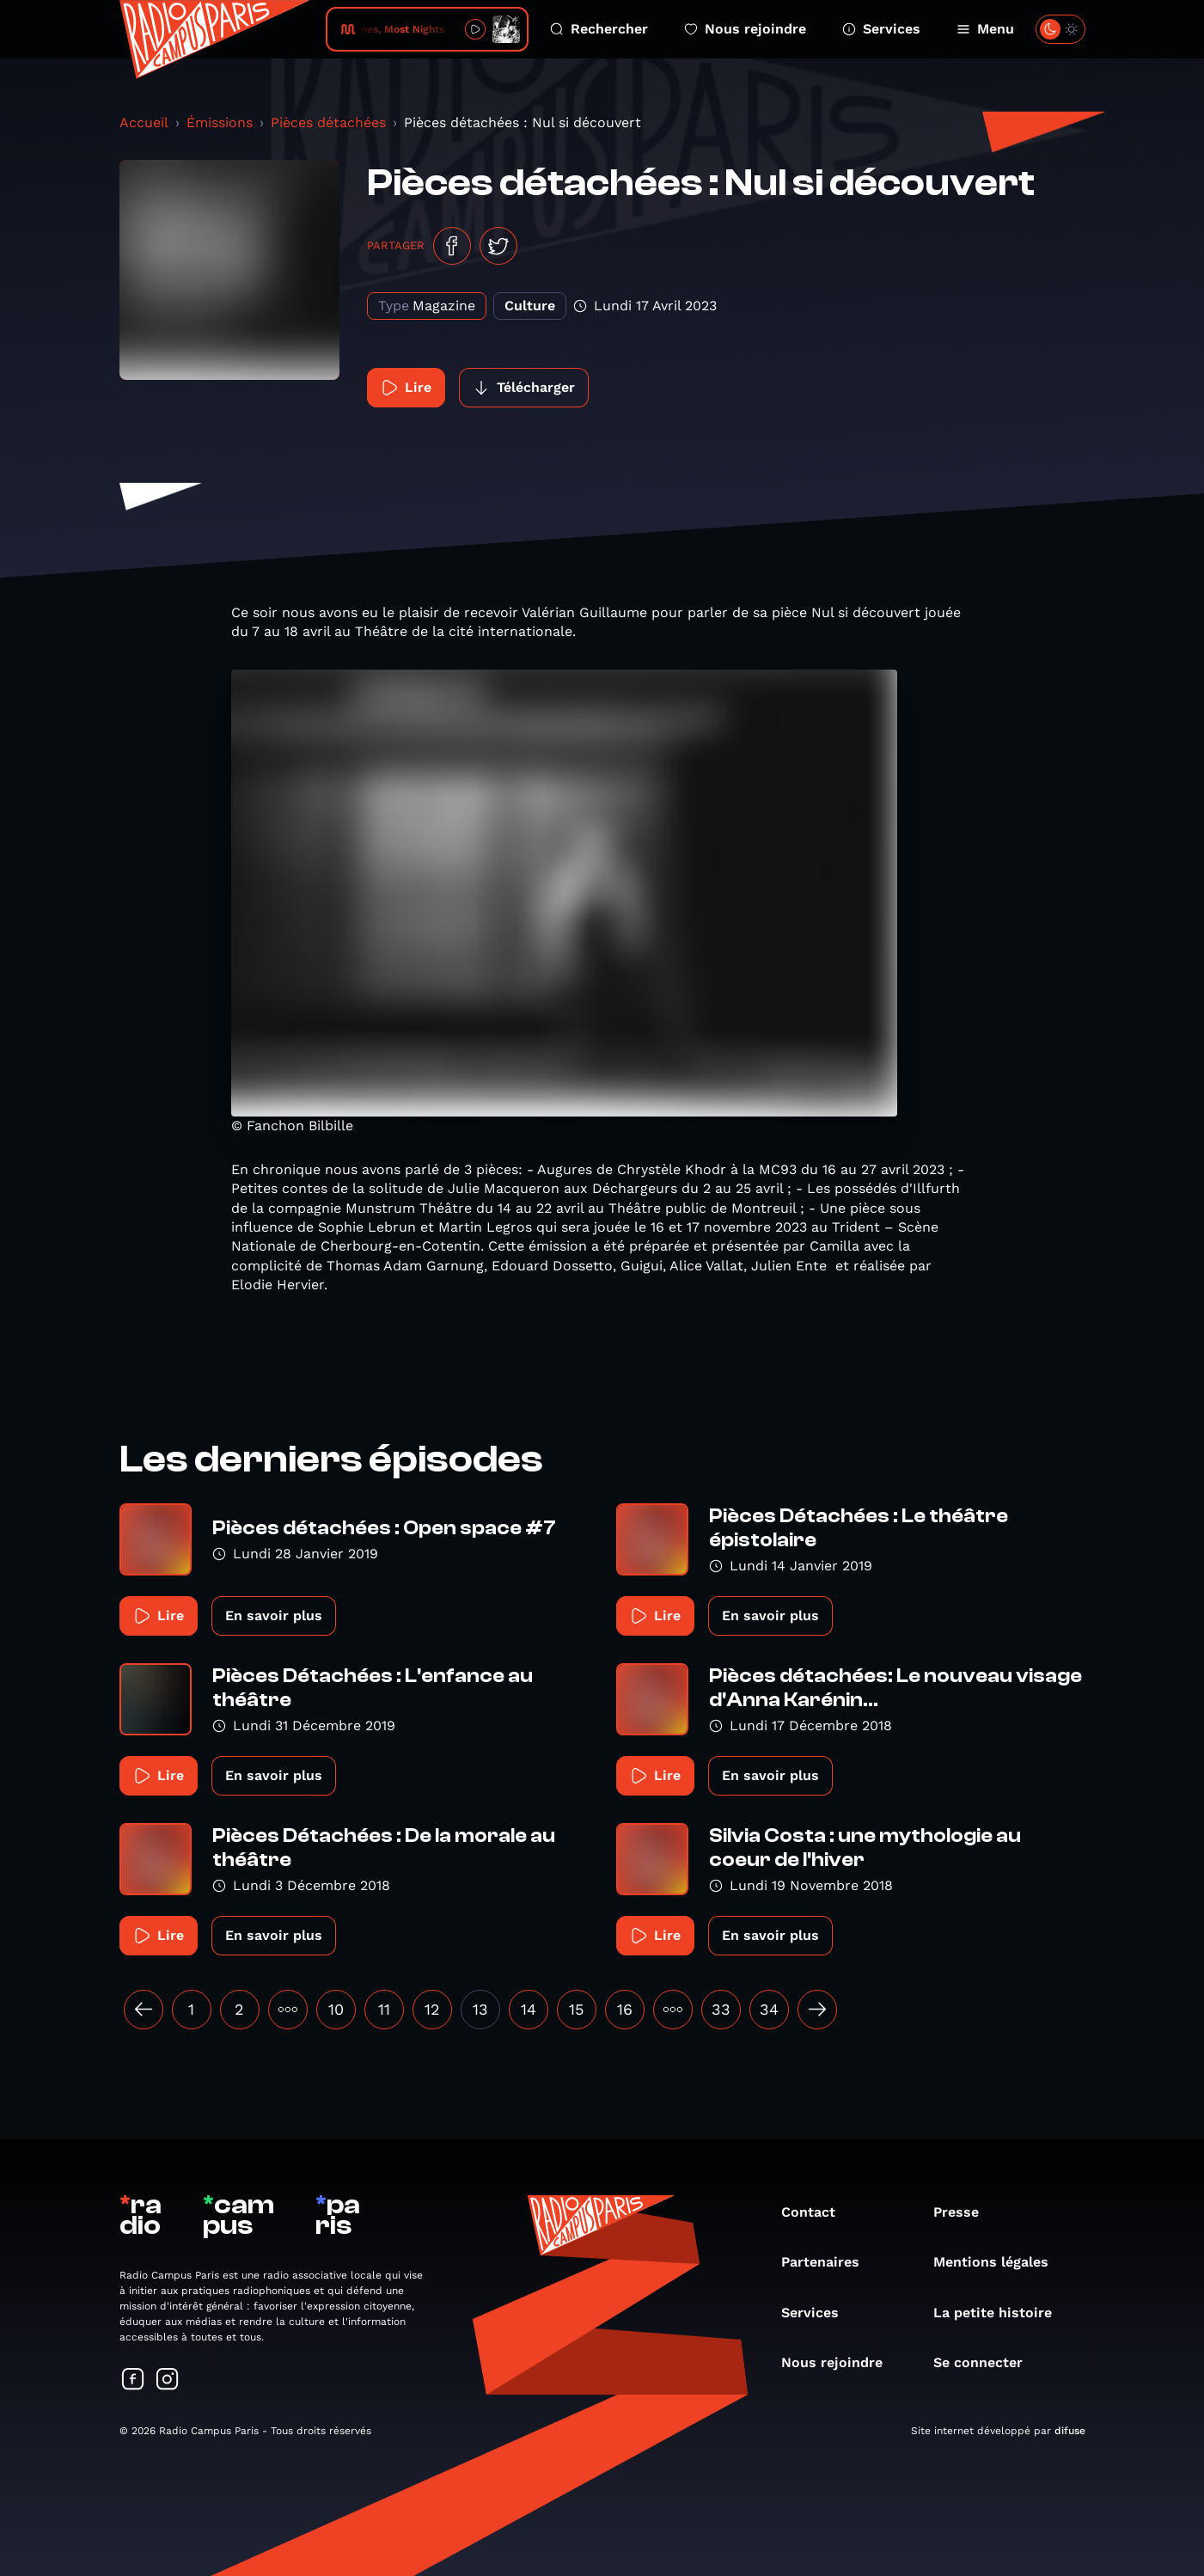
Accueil (143, 122)
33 (721, 2009)
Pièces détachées (328, 122)
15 (576, 2009)
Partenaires (829, 2262)
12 (432, 2009)
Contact (817, 2212)
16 (625, 2009)
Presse (964, 2212)
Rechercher (599, 29)
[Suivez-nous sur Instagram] (167, 2380)
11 (384, 2009)
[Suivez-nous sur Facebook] (133, 2380)
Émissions (219, 122)
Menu (985, 29)
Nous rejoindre (745, 29)
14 (528, 2009)
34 (769, 2009)
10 (336, 2009)
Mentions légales (999, 2262)
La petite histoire (1001, 2312)
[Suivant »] (817, 2009)
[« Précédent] (143, 2009)
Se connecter (986, 2362)
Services (881, 29)
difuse (1069, 2431)
